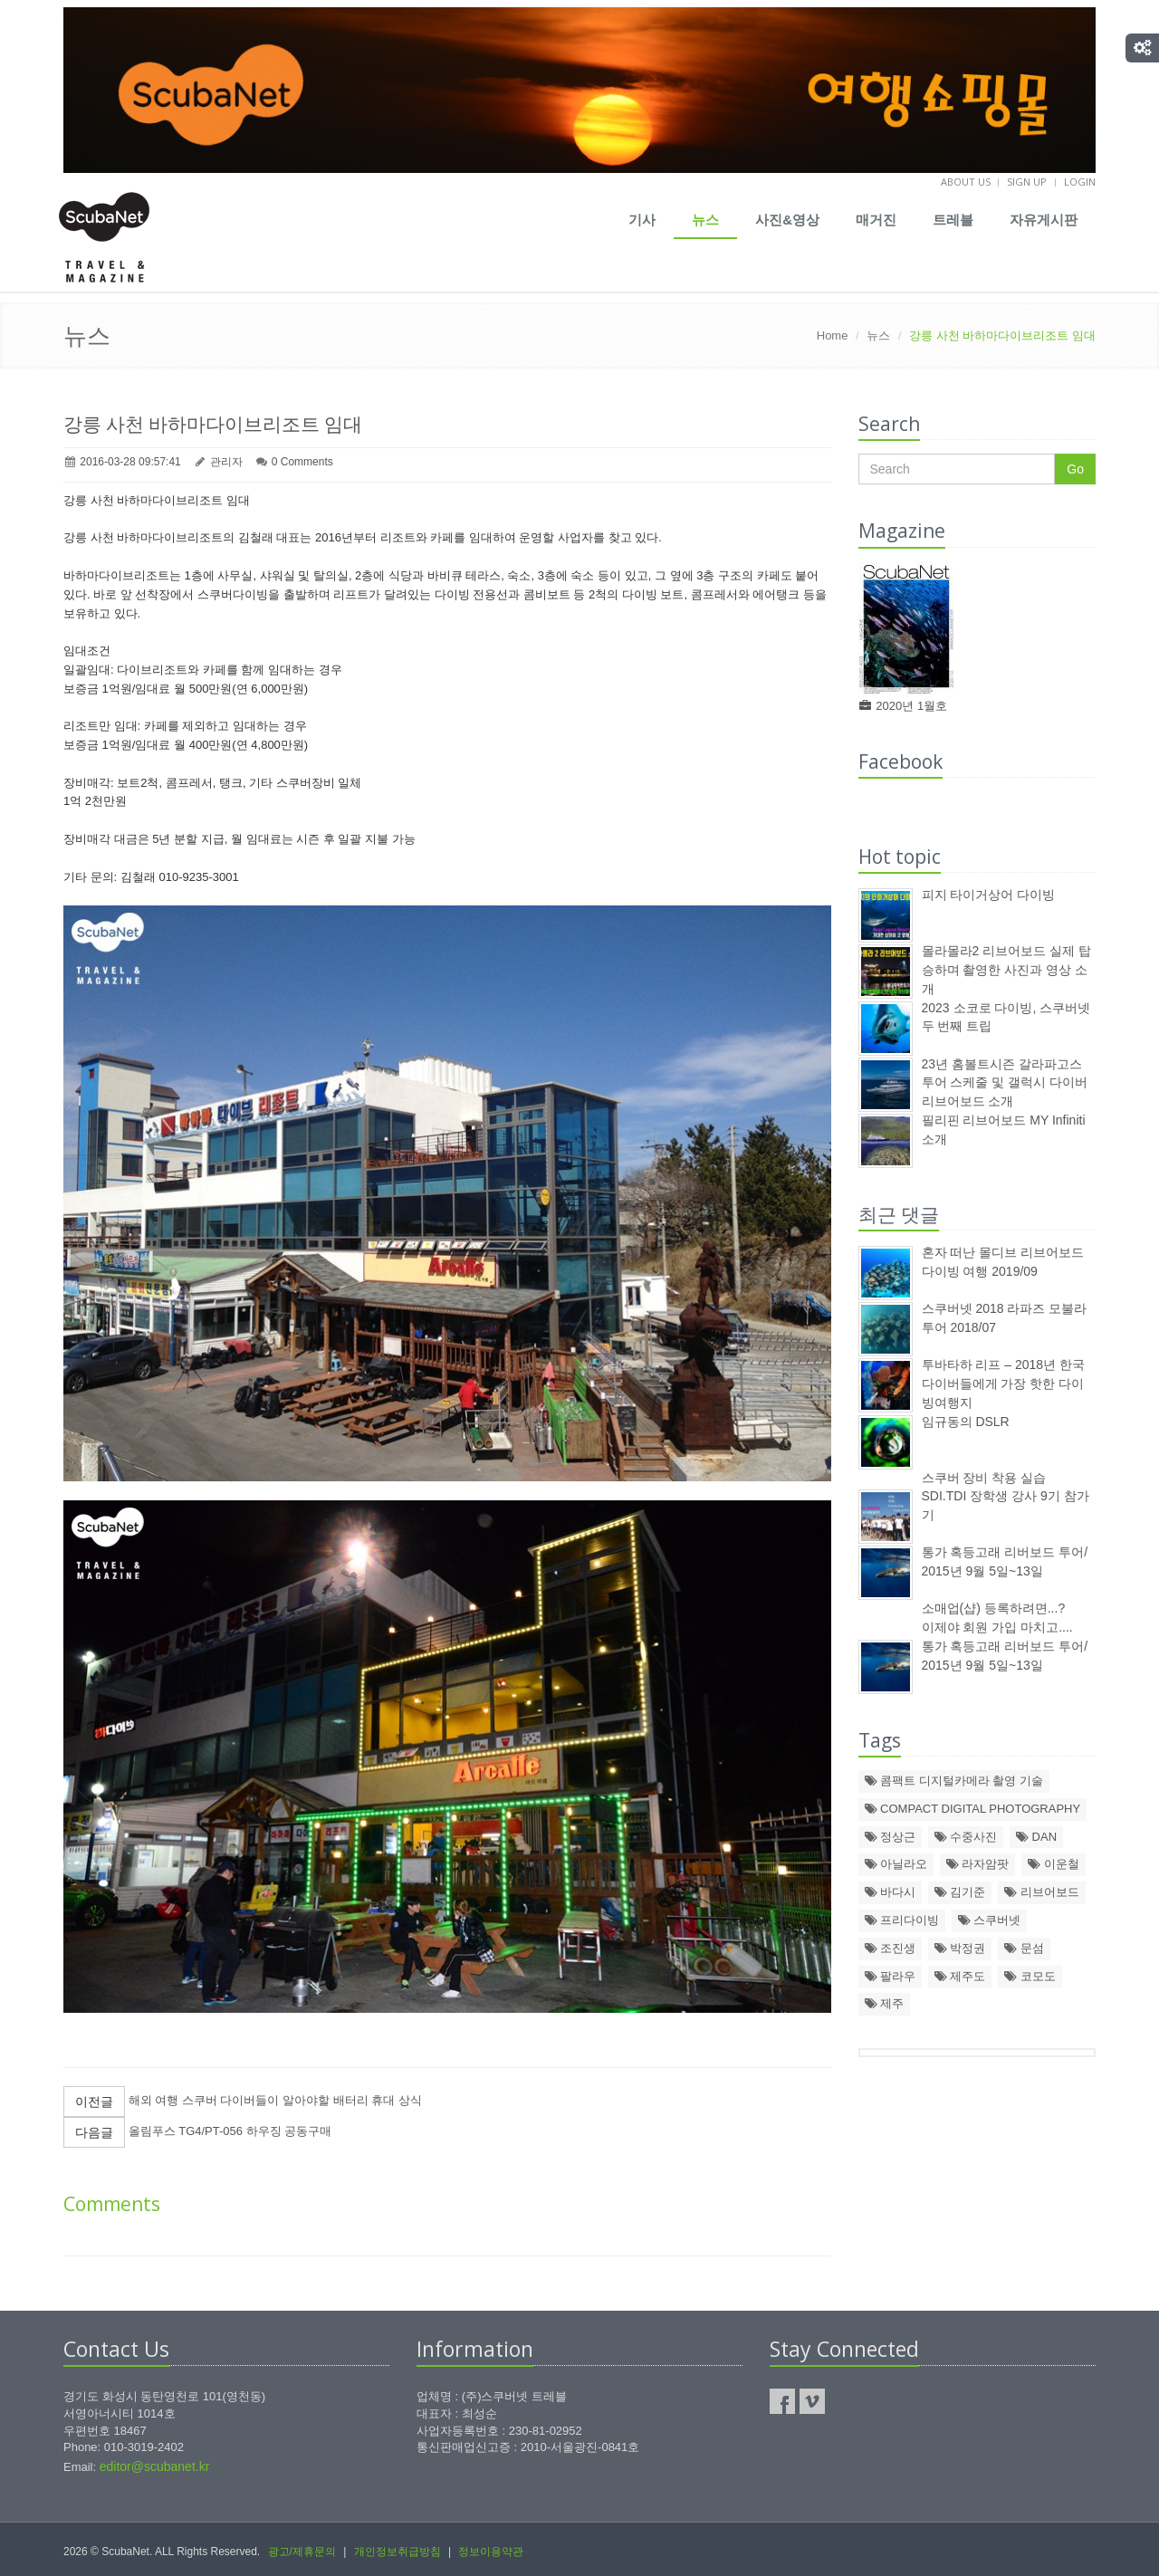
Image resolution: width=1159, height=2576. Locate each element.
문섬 (1024, 1948)
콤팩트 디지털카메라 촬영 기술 (954, 1780)
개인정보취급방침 (397, 2551)
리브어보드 (1041, 1892)
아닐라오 (896, 1864)
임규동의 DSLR (966, 1421)
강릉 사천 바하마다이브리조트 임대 (212, 423)
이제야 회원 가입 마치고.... (997, 1627)
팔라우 (890, 1976)
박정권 (960, 1948)
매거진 (876, 219)
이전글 (94, 2101)
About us (966, 181)
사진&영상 (787, 219)
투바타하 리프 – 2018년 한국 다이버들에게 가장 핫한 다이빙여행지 (1004, 1383)
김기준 (960, 1892)
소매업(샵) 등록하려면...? (994, 1608)
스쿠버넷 (989, 1920)
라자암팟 (978, 1864)
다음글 (94, 2132)
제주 (885, 2003)
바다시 (890, 1892)
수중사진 (966, 1836)
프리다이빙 (902, 1920)
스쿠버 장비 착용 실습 (984, 1477)
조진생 (890, 1948)
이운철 (1053, 1864)
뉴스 (705, 219)
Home (832, 335)
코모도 (1030, 1976)
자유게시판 (1044, 219)
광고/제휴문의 (302, 2551)
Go (1075, 469)
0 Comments (302, 461)
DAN (1036, 1836)
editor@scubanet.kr (155, 2466)
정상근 (890, 1836)
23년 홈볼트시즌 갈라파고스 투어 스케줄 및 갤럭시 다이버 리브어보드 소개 (1005, 1083)
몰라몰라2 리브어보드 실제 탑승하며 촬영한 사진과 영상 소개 (1006, 969)
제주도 (960, 1976)
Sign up (1027, 181)
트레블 (953, 219)
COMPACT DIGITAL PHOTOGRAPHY (973, 1808)
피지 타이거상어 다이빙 (989, 894)
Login (1080, 181)
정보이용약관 (490, 2551)
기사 (642, 219)
